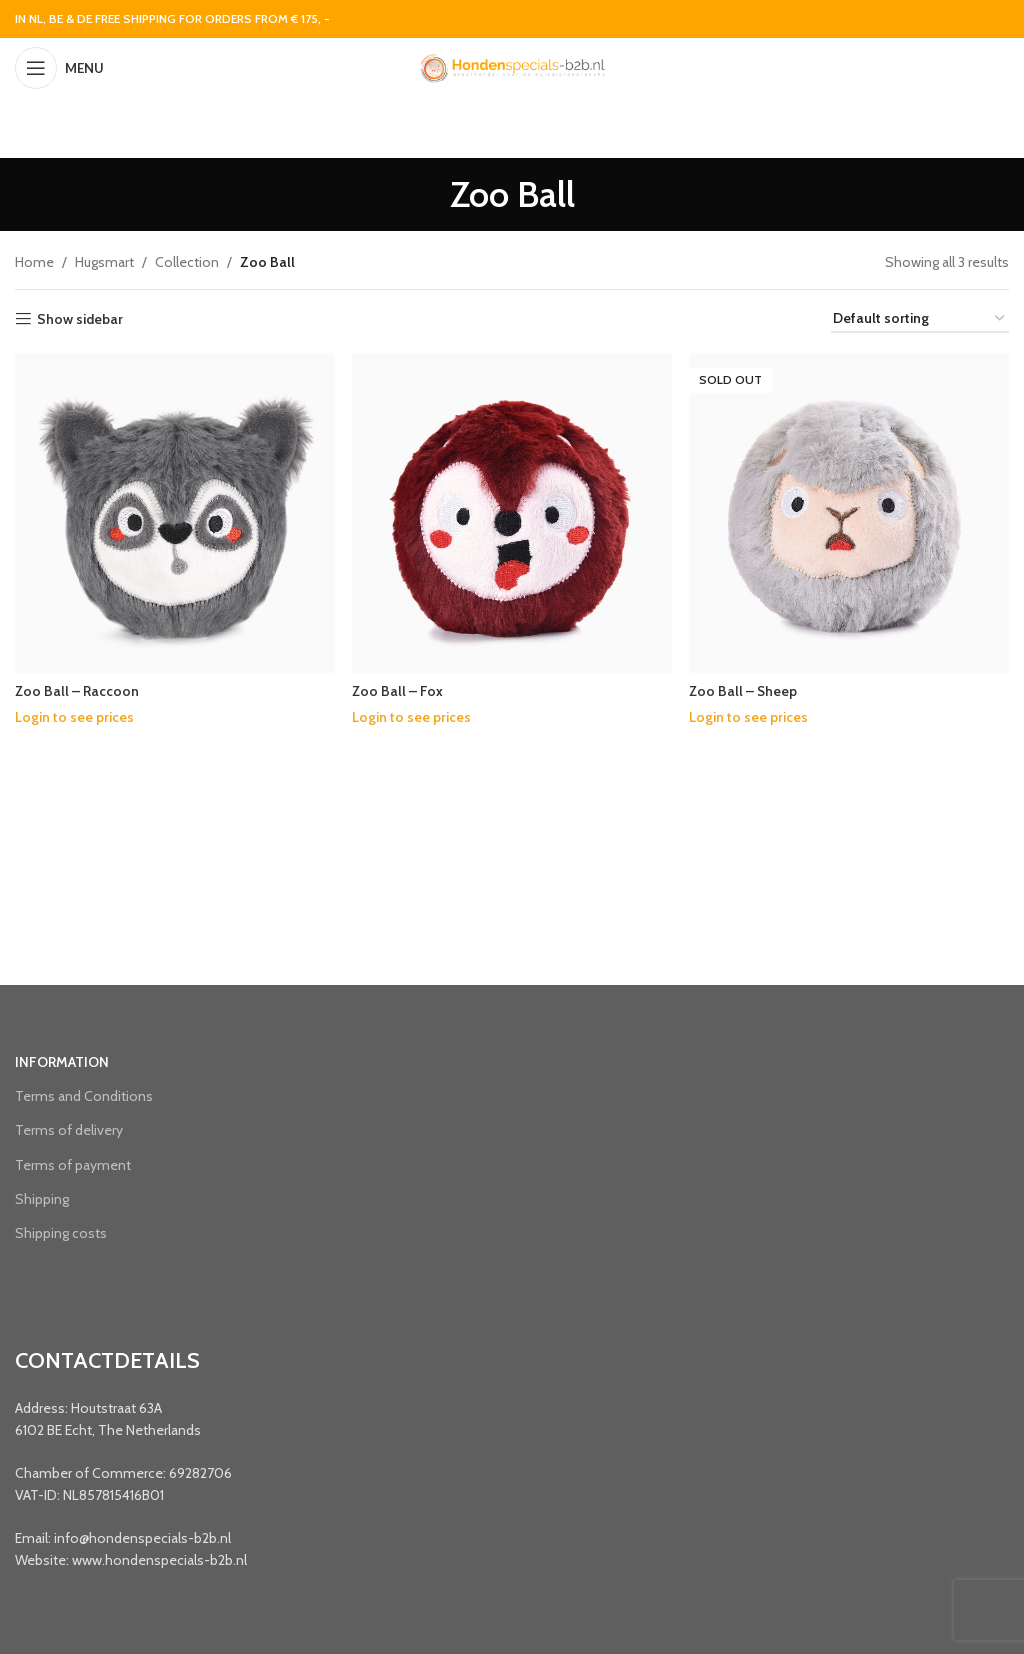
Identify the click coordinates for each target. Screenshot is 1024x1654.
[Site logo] (512, 66)
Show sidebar (80, 319)
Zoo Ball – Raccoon (77, 690)
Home (34, 262)
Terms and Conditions (84, 1096)
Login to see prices (74, 716)
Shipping (42, 1199)
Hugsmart (104, 262)
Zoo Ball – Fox (399, 690)
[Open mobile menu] (59, 68)
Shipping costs (61, 1233)
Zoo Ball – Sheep (746, 690)
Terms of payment (73, 1165)
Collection (187, 262)
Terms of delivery (69, 1130)
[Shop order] (920, 319)
